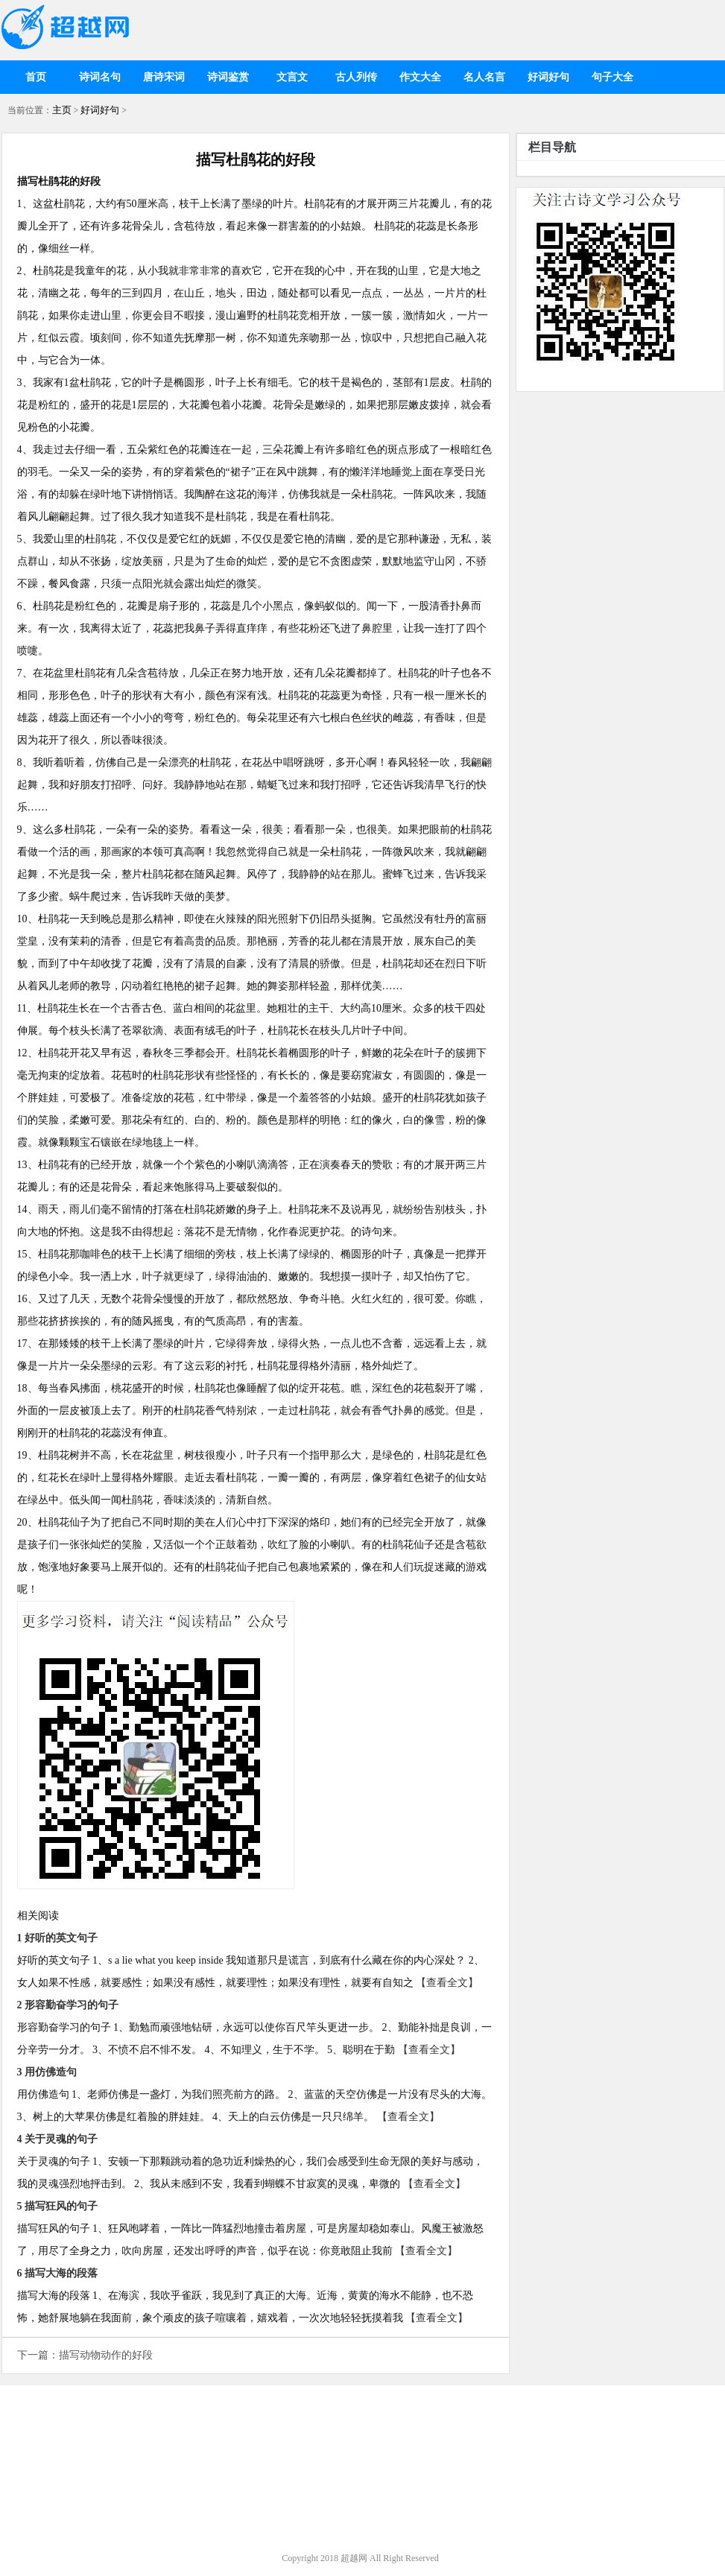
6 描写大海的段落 (57, 2273)
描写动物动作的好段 (106, 2355)
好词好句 (548, 77)
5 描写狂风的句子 (57, 2206)
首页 (35, 77)
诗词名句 (100, 77)
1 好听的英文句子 (57, 1938)
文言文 (292, 77)
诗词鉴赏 (228, 77)
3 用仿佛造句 (47, 2072)
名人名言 (484, 77)
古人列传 (356, 77)
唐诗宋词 (164, 77)
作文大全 (420, 77)
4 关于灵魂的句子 (57, 2139)
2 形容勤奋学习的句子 (68, 2005)
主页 (62, 109)
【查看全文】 (447, 1982)
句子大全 (612, 77)
